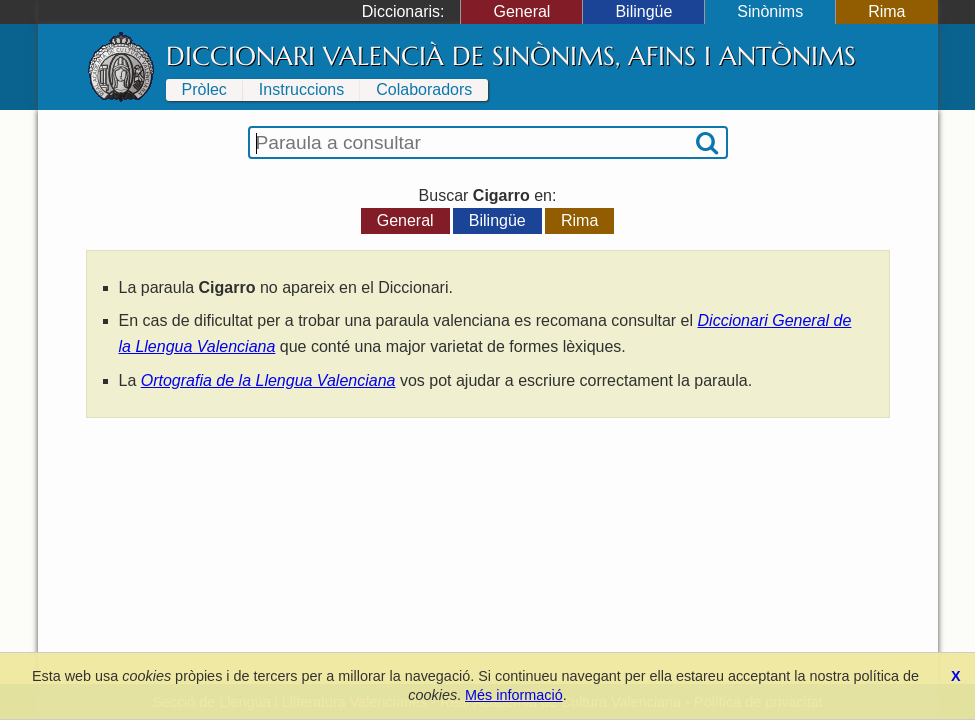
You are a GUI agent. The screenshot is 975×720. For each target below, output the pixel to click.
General (521, 11)
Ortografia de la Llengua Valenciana (268, 380)
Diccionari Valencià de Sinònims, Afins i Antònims (511, 56)
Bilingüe (643, 11)
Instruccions (301, 89)
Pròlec (204, 89)
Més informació (514, 695)
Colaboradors (424, 89)
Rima (886, 11)
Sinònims (770, 11)
